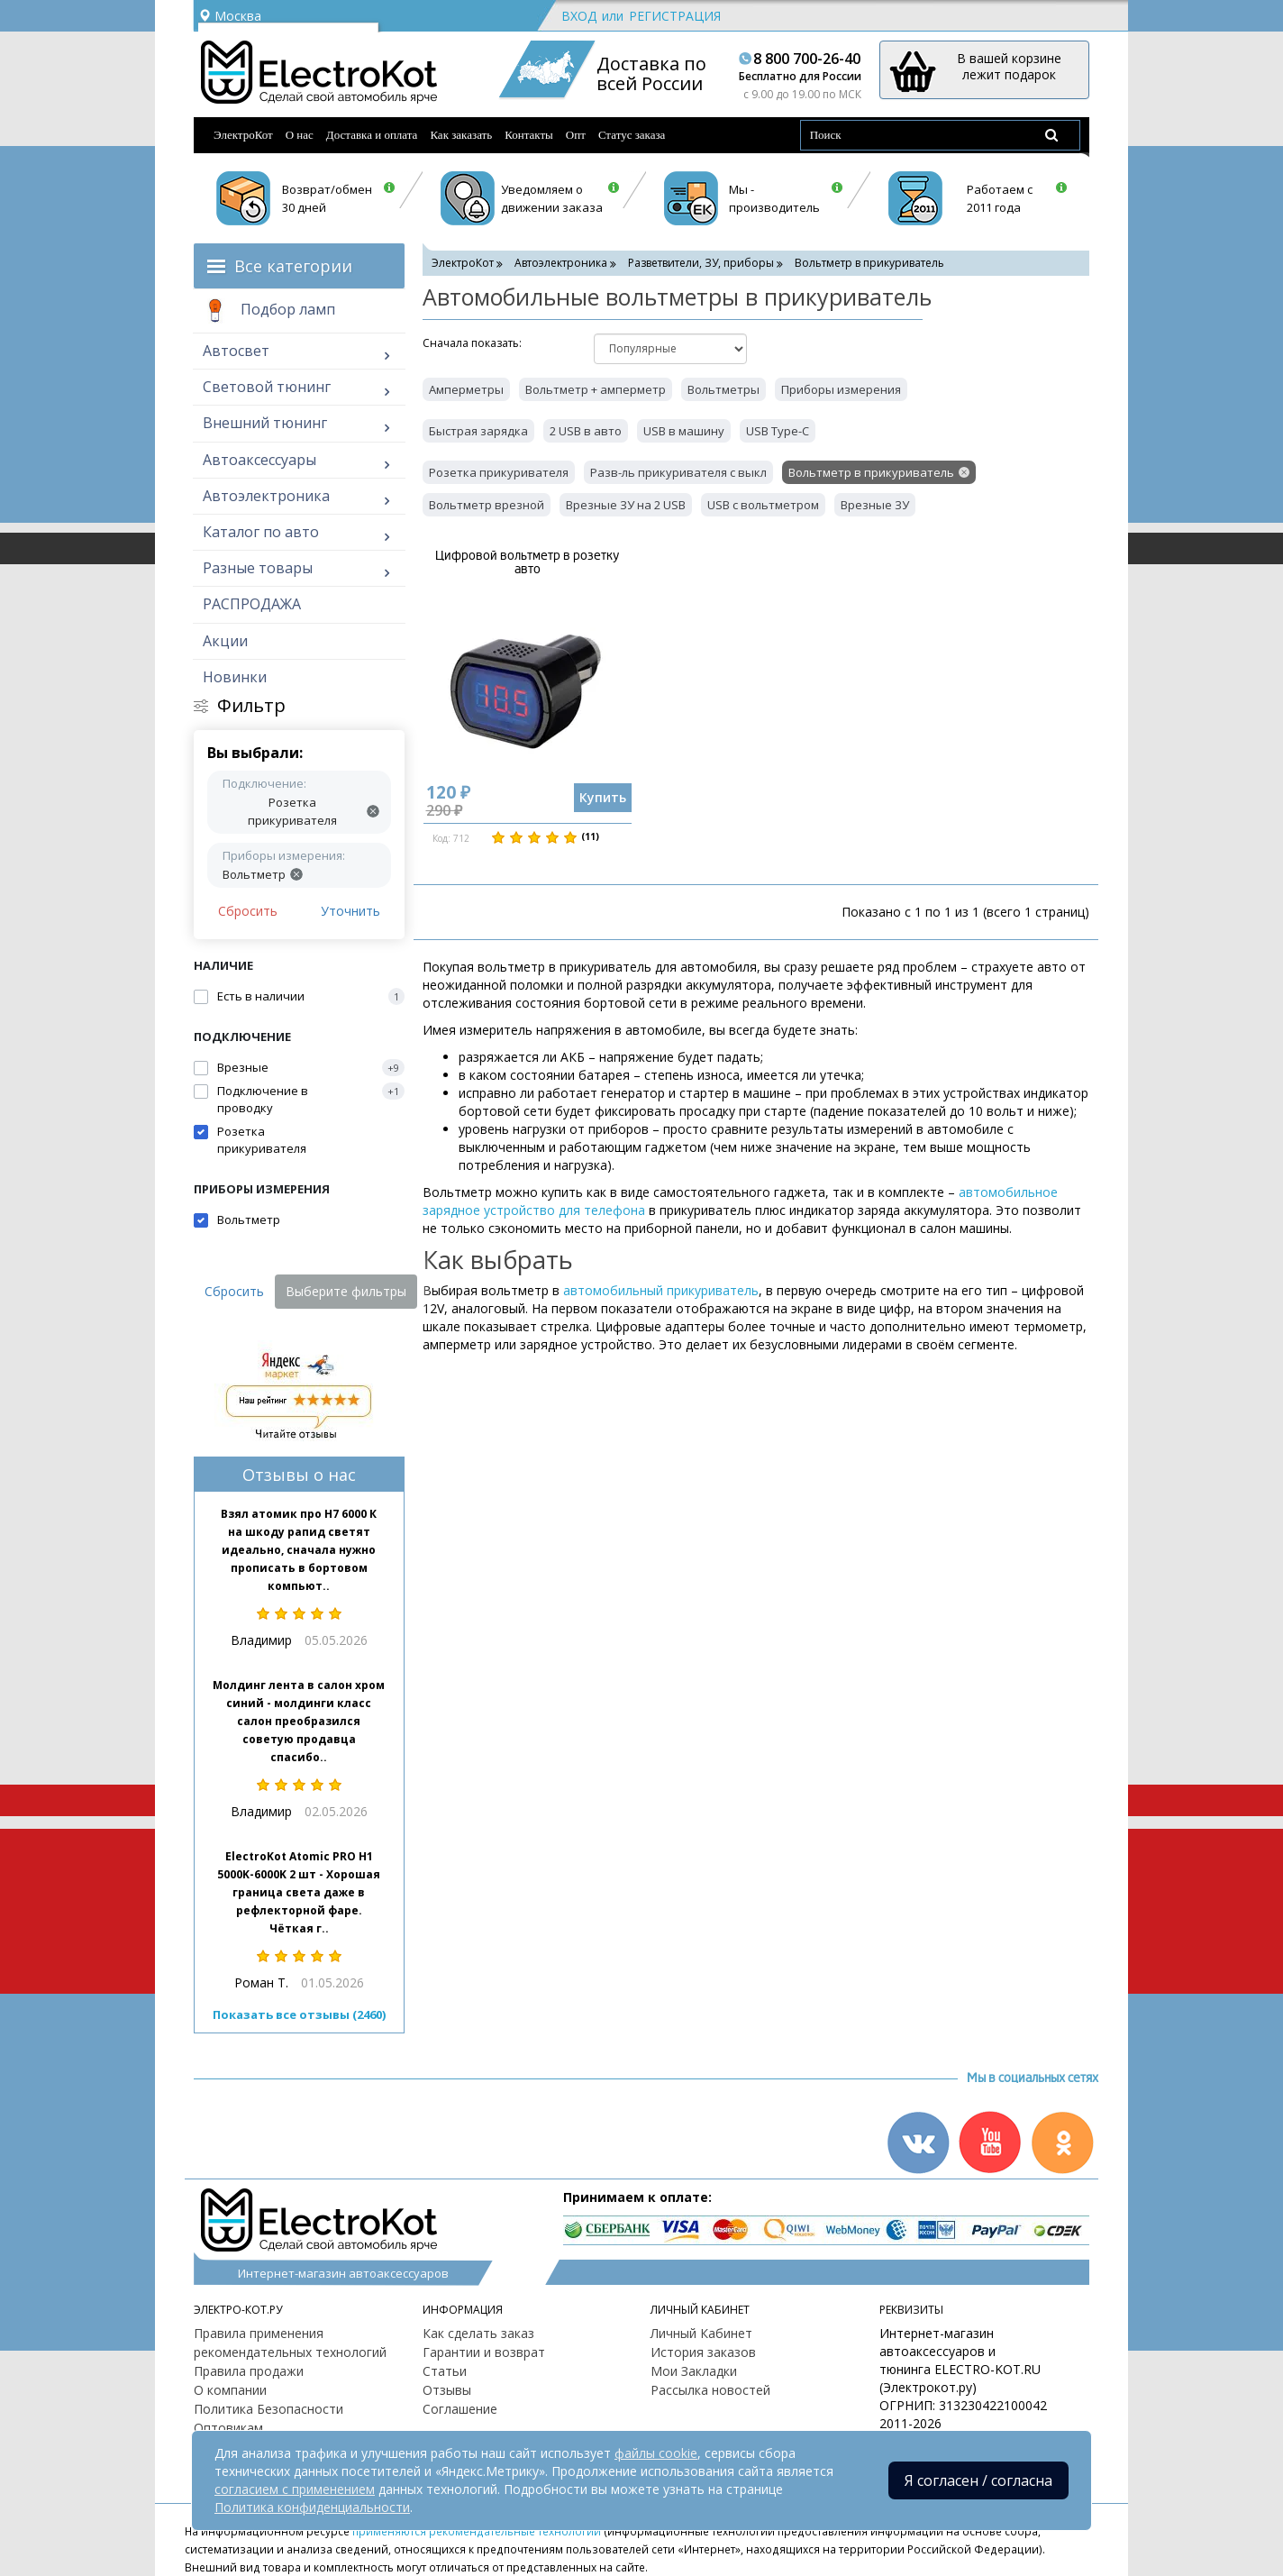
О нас (300, 135)
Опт (576, 135)
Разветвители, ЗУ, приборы (701, 262)
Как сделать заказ (478, 2333)
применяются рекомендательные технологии (476, 2531)
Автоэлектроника (266, 496)
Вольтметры (723, 389)
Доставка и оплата (372, 135)
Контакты (529, 135)
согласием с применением (294, 2489)
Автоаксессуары (259, 460)
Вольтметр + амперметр (595, 389)
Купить (602, 797)
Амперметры (466, 389)
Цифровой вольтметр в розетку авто (527, 562)
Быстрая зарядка (478, 431)
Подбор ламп (269, 311)
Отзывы (447, 2389)
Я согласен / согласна (978, 2480)
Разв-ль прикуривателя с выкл (678, 472)
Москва (229, 15)
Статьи (445, 2371)
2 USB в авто (586, 431)
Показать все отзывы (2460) (299, 2014)
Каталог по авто (261, 532)
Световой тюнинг (267, 387)
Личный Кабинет (701, 2333)
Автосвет (236, 351)
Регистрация (675, 15)
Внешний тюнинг (265, 423)
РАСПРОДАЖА (252, 604)
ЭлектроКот (243, 135)
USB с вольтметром (763, 505)
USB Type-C (777, 431)
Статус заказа (632, 135)
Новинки (235, 677)
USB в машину (683, 431)
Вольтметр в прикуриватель (871, 472)
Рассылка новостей (710, 2389)
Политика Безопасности (268, 2408)
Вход (578, 15)
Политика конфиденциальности (312, 2507)
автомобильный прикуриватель (661, 1290)
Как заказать (461, 135)
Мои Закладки (694, 2371)
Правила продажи (249, 2371)
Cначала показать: (472, 343)
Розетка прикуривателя (499, 472)
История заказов (703, 2352)
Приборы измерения (841, 389)
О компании (230, 2389)
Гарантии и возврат (484, 2352)
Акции (225, 641)
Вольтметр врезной (486, 505)
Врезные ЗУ (875, 505)
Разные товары (258, 568)
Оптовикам (228, 2427)
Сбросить (248, 910)
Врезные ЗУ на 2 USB (626, 505)
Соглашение (460, 2408)
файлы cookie (655, 2453)
